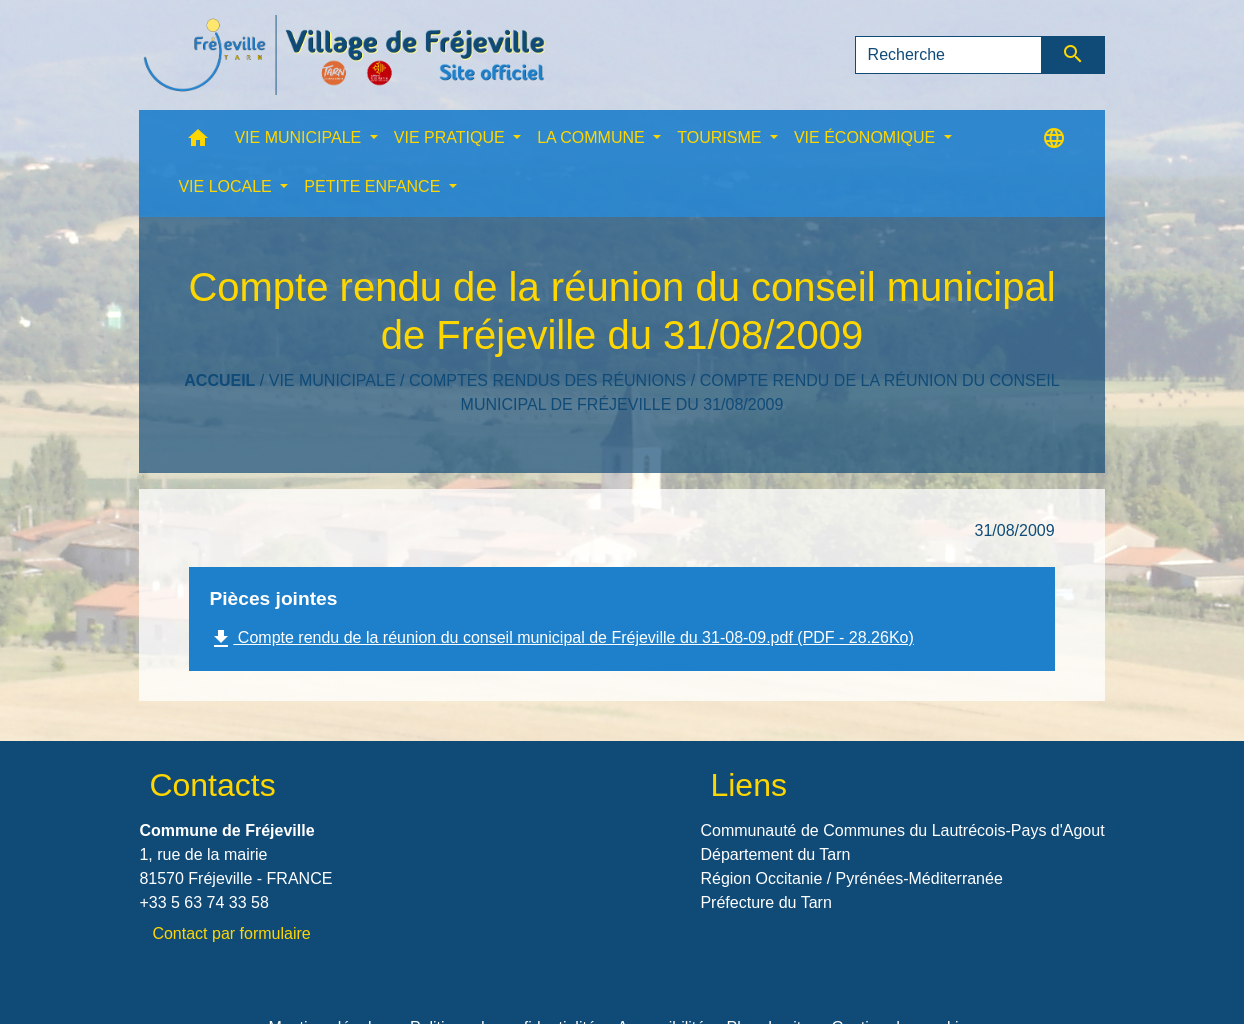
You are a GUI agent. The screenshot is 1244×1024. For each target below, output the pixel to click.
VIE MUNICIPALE (332, 380)
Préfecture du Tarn (765, 902)
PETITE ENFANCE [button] (374, 186)
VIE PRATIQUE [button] (451, 137)
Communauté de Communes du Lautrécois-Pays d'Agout (902, 830)
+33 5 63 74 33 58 (203, 902)
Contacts (212, 785)
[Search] (949, 55)
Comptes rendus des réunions (547, 380)
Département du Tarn (775, 854)
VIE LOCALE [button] (227, 186)
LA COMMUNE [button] (593, 137)
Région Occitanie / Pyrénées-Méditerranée (851, 878)
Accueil (219, 380)
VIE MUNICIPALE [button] (299, 137)
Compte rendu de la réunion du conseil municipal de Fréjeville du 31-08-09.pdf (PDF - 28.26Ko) (561, 639)
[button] (198, 142)
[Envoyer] (1073, 55)
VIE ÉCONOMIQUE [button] (867, 137)
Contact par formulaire (231, 933)
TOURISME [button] (721, 137)
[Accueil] (344, 55)
